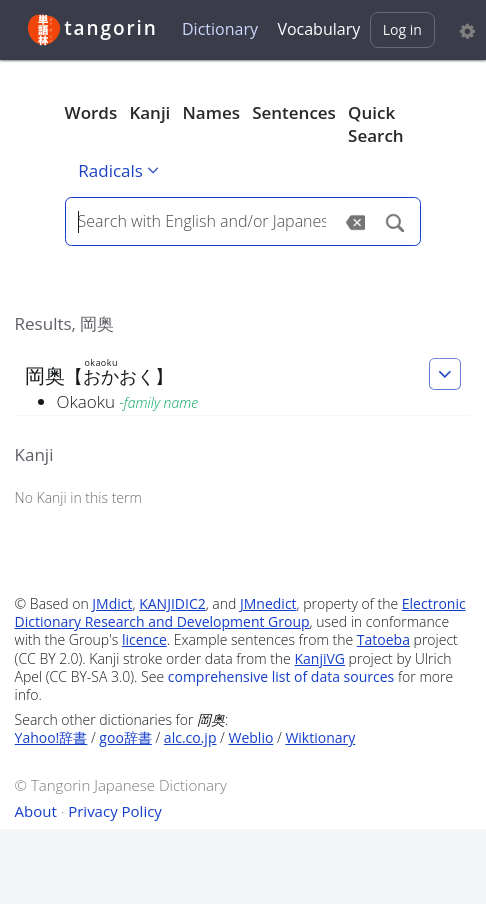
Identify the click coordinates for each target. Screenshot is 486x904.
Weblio (251, 737)
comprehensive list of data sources (281, 676)
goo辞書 (125, 737)
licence (144, 639)
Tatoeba (383, 639)
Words (91, 112)
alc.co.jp (190, 737)
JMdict (112, 603)
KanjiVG (319, 658)
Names (211, 112)
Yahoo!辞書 (51, 737)
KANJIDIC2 (172, 603)
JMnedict (268, 603)
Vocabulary (318, 29)
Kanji (149, 112)
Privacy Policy (115, 811)
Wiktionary (320, 737)
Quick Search (376, 124)
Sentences (294, 112)
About (36, 811)
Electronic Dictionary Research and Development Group (240, 612)
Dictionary (220, 29)
